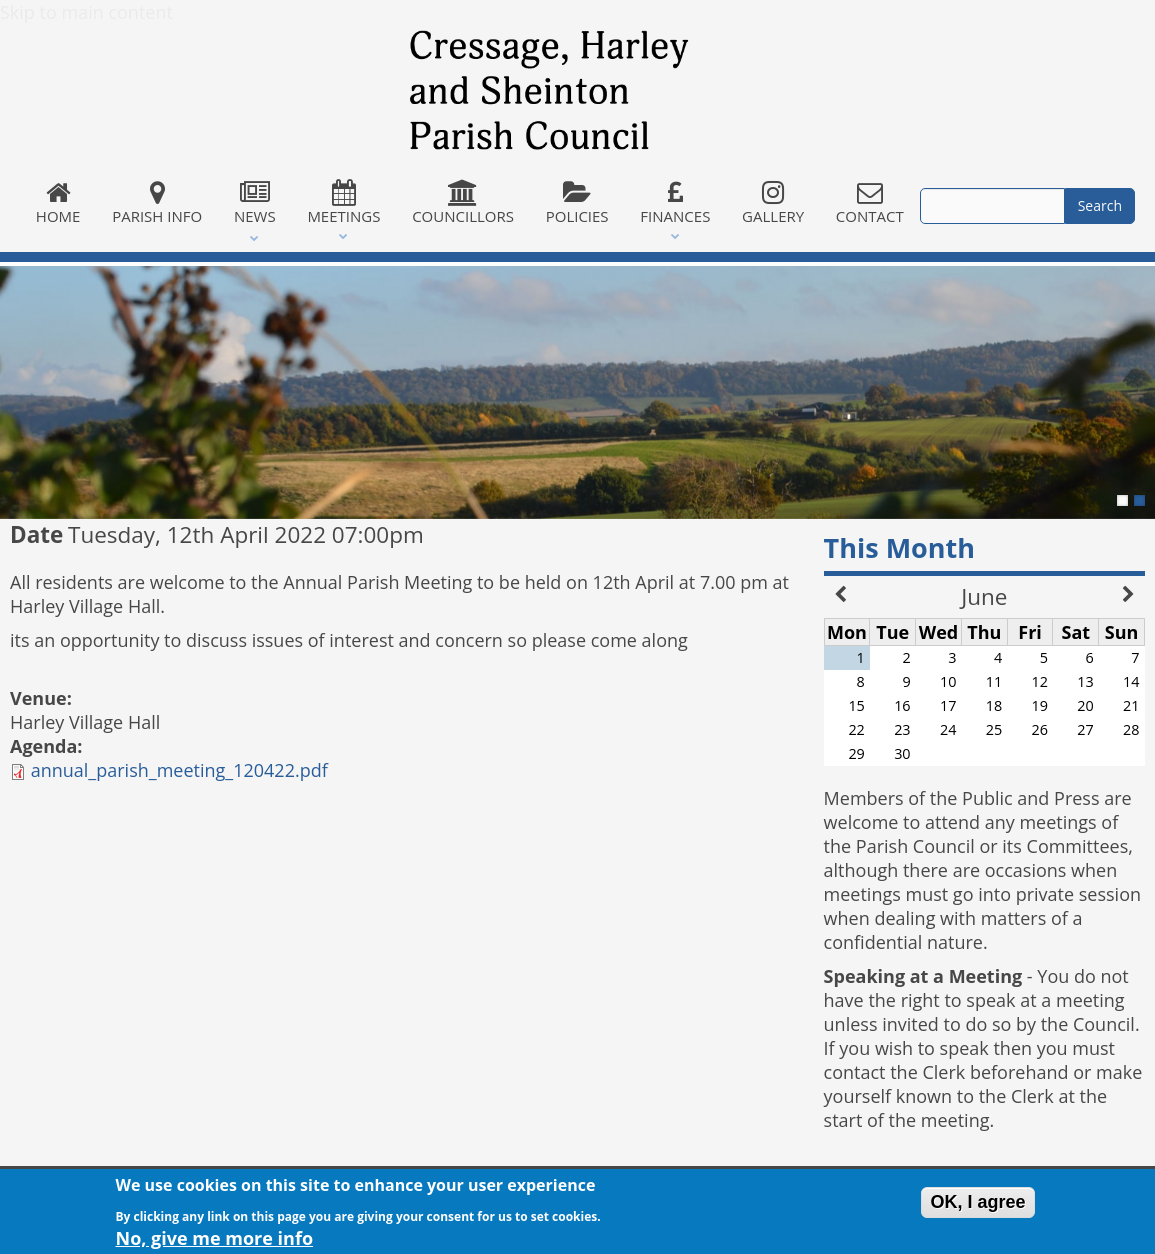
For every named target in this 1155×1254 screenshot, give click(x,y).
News (254, 203)
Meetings (344, 203)
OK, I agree (977, 1207)
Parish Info (157, 203)
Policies (577, 203)
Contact (870, 203)
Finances (675, 203)
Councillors (463, 203)
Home (58, 203)
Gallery (773, 203)
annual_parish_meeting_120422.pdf (179, 770)
